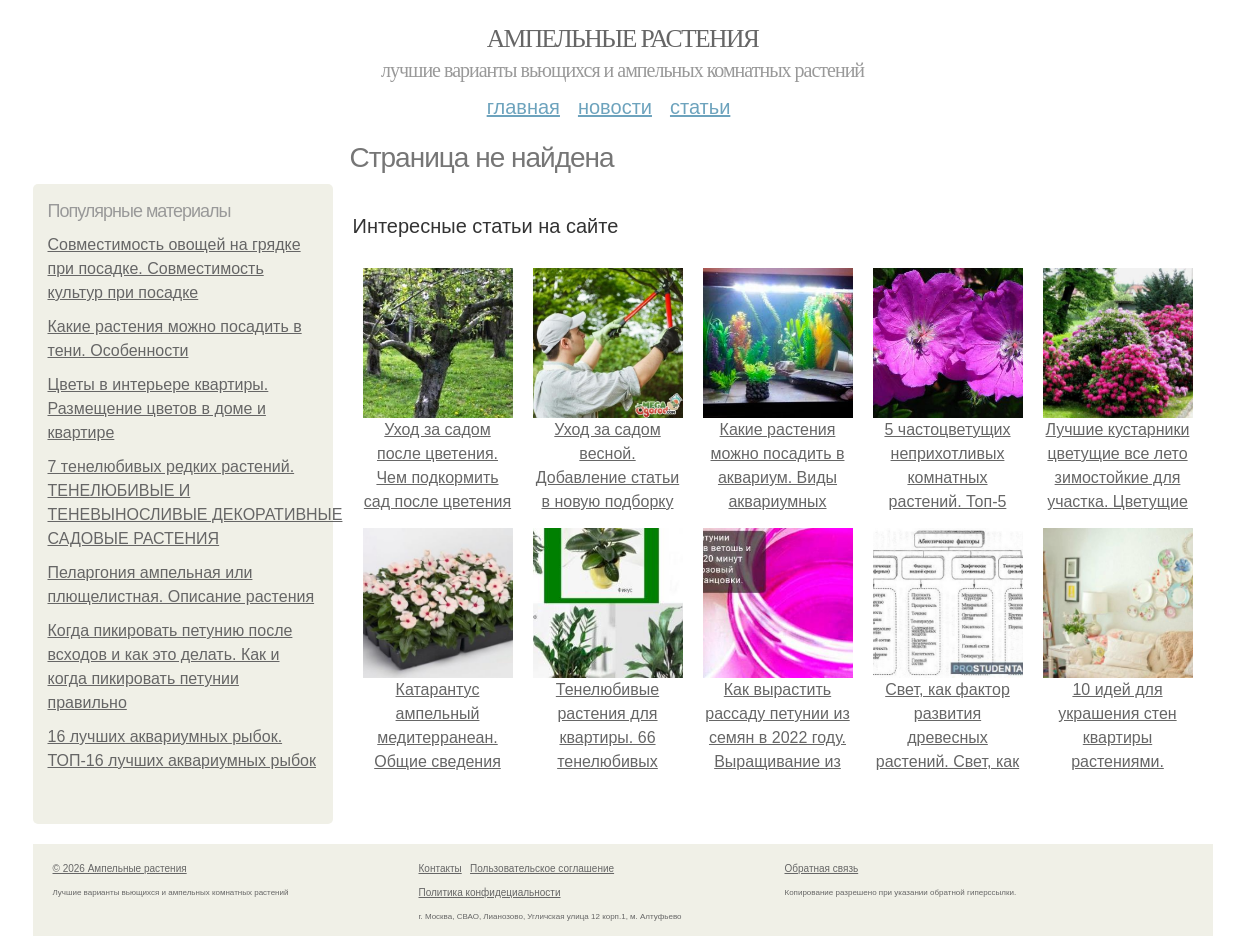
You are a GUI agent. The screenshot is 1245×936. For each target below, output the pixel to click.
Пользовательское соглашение (542, 868)
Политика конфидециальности (490, 892)
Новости (615, 107)
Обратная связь (822, 868)
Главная (523, 107)
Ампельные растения (623, 38)
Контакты (440, 868)
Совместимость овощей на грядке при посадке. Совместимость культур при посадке (174, 268)
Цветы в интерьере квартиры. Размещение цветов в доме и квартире (158, 408)
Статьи (700, 107)
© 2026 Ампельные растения (120, 868)
